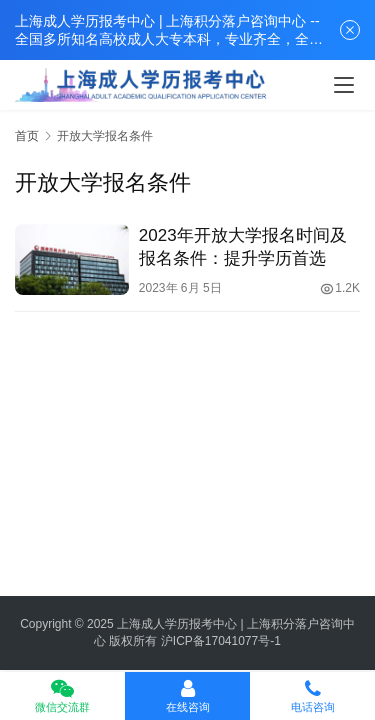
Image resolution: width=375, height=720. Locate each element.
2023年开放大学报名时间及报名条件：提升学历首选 (243, 247)
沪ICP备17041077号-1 (221, 641)
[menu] (344, 85)
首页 (27, 136)
